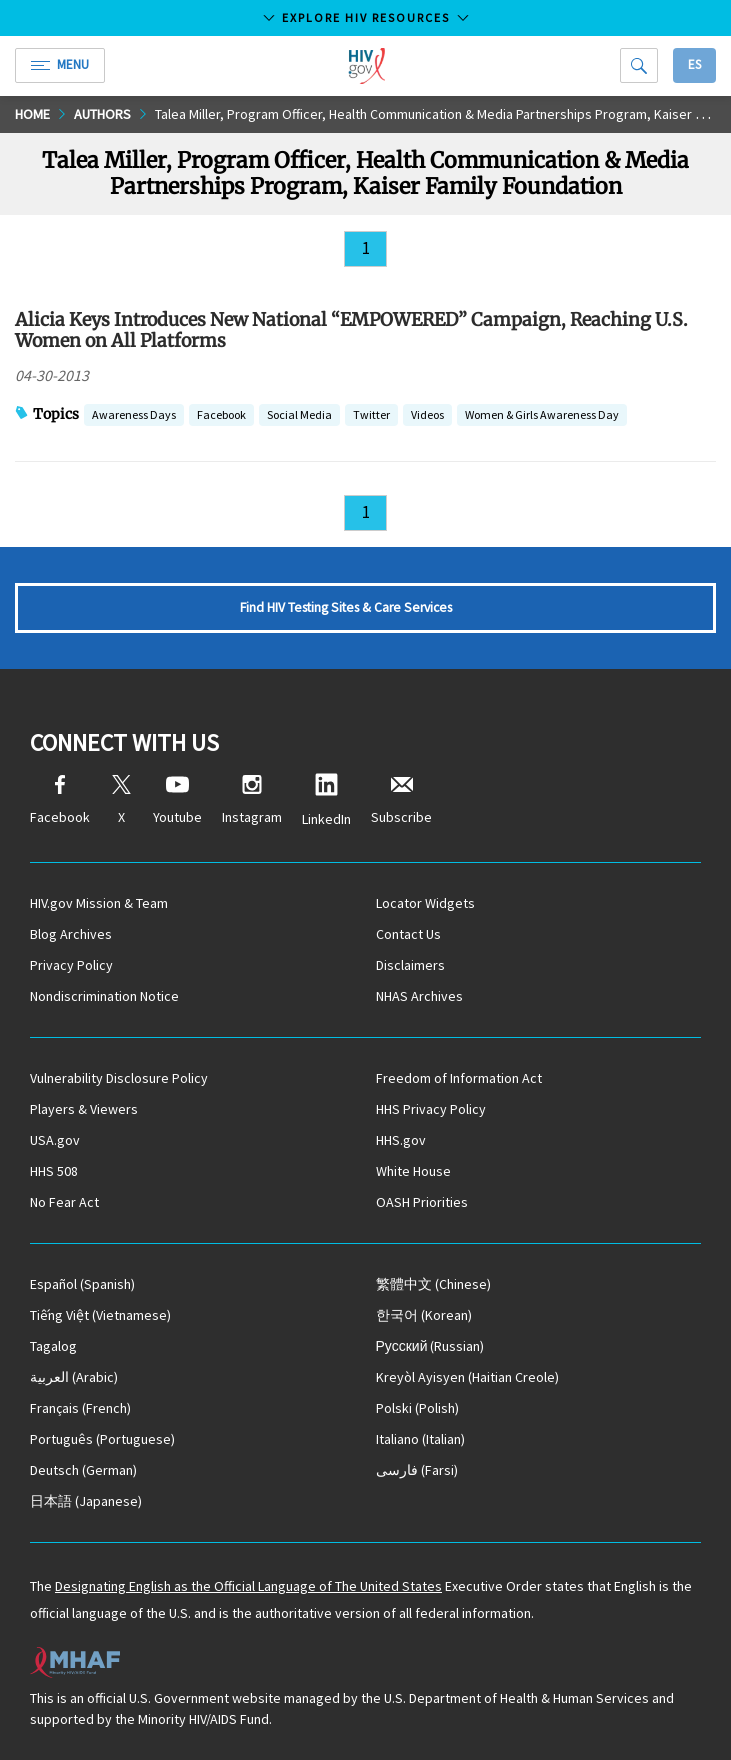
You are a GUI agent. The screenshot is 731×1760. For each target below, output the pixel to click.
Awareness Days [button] (134, 416)
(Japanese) (86, 1501)
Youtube (177, 800)
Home (32, 114)
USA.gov (55, 1140)
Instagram (252, 800)
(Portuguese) (102, 1439)
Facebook (60, 800)
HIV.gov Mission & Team (99, 903)
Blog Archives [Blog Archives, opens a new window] (71, 934)
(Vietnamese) (100, 1315)
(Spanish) (82, 1284)
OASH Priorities (422, 1202)
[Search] (639, 65)
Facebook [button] (221, 416)
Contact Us (408, 934)
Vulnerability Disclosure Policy (119, 1078)
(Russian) (430, 1346)
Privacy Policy (71, 965)
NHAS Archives (419, 996)
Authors (102, 114)
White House (413, 1171)
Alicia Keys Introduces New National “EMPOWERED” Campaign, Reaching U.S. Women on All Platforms (351, 330)
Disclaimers (410, 965)
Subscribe (401, 800)
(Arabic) (74, 1377)
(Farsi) (417, 1470)
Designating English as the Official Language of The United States (248, 1586)
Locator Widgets (425, 903)
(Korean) (424, 1315)
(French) (80, 1408)
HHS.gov (401, 1140)
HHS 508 (54, 1171)
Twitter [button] (371, 416)
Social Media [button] (299, 416)
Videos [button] (427, 416)
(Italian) (420, 1439)
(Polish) (417, 1408)
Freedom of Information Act (459, 1078)
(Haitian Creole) (467, 1377)
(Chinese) (433, 1284)
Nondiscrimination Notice (104, 996)
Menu (60, 64)
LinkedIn (326, 800)
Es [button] (694, 64)
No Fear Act (64, 1202)
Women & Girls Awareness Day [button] (542, 416)
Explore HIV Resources (366, 17)
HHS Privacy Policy (431, 1109)
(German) (83, 1470)
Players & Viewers (84, 1109)
